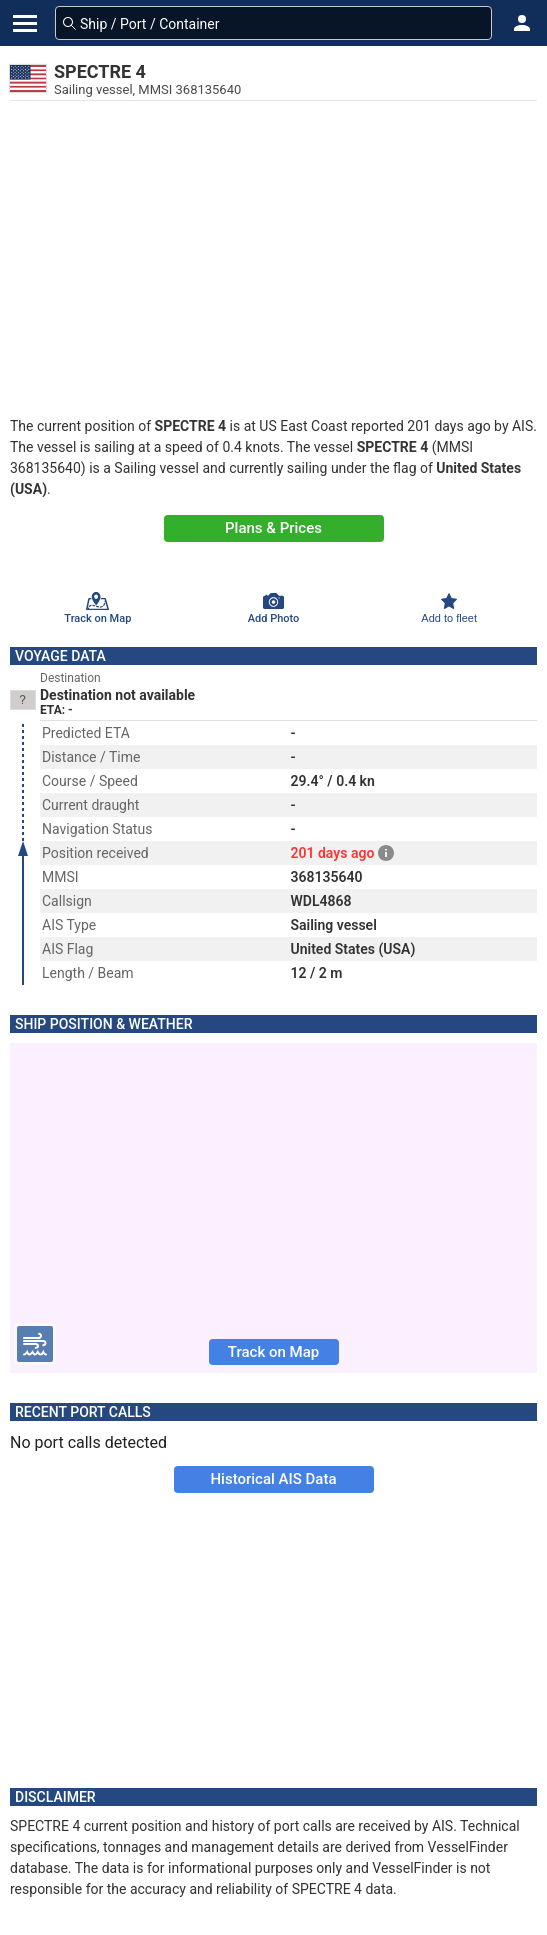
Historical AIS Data (273, 1479)
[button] (522, 23)
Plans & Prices (273, 528)
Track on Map (273, 1352)
